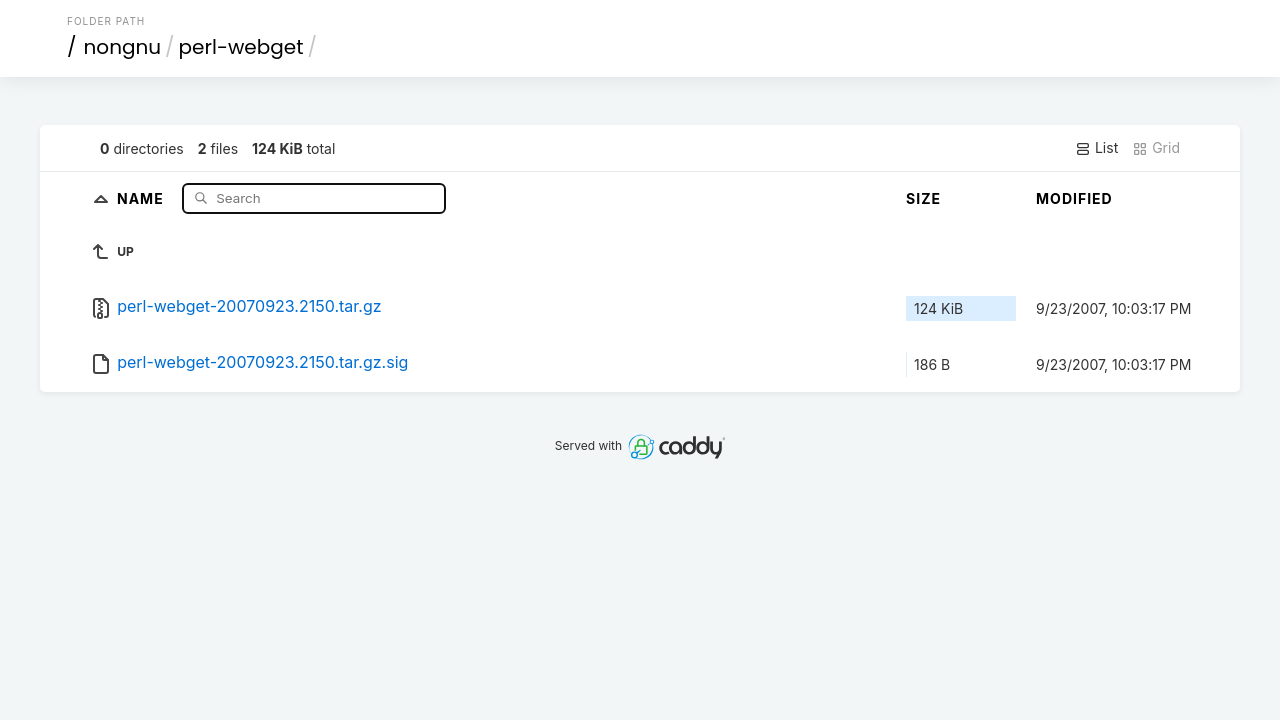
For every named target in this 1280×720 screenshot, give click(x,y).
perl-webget (241, 47)
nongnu (123, 47)
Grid (1156, 148)
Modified (1074, 198)
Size (923, 198)
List (1096, 148)
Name (142, 197)
